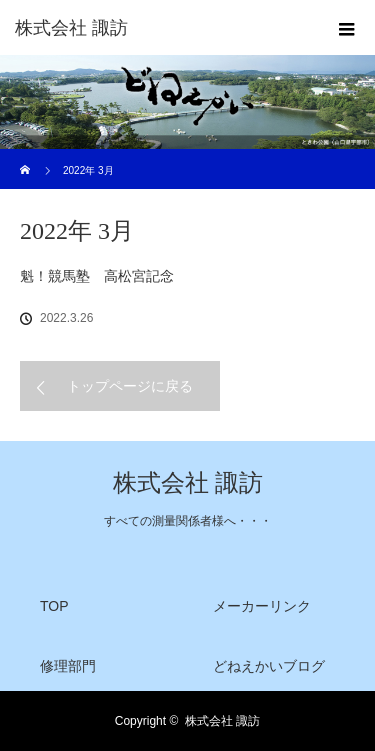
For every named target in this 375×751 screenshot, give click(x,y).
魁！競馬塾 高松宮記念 (97, 276)
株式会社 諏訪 (188, 483)
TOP (54, 606)
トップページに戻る (130, 386)
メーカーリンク (262, 606)
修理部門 (68, 666)
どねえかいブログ (269, 666)
